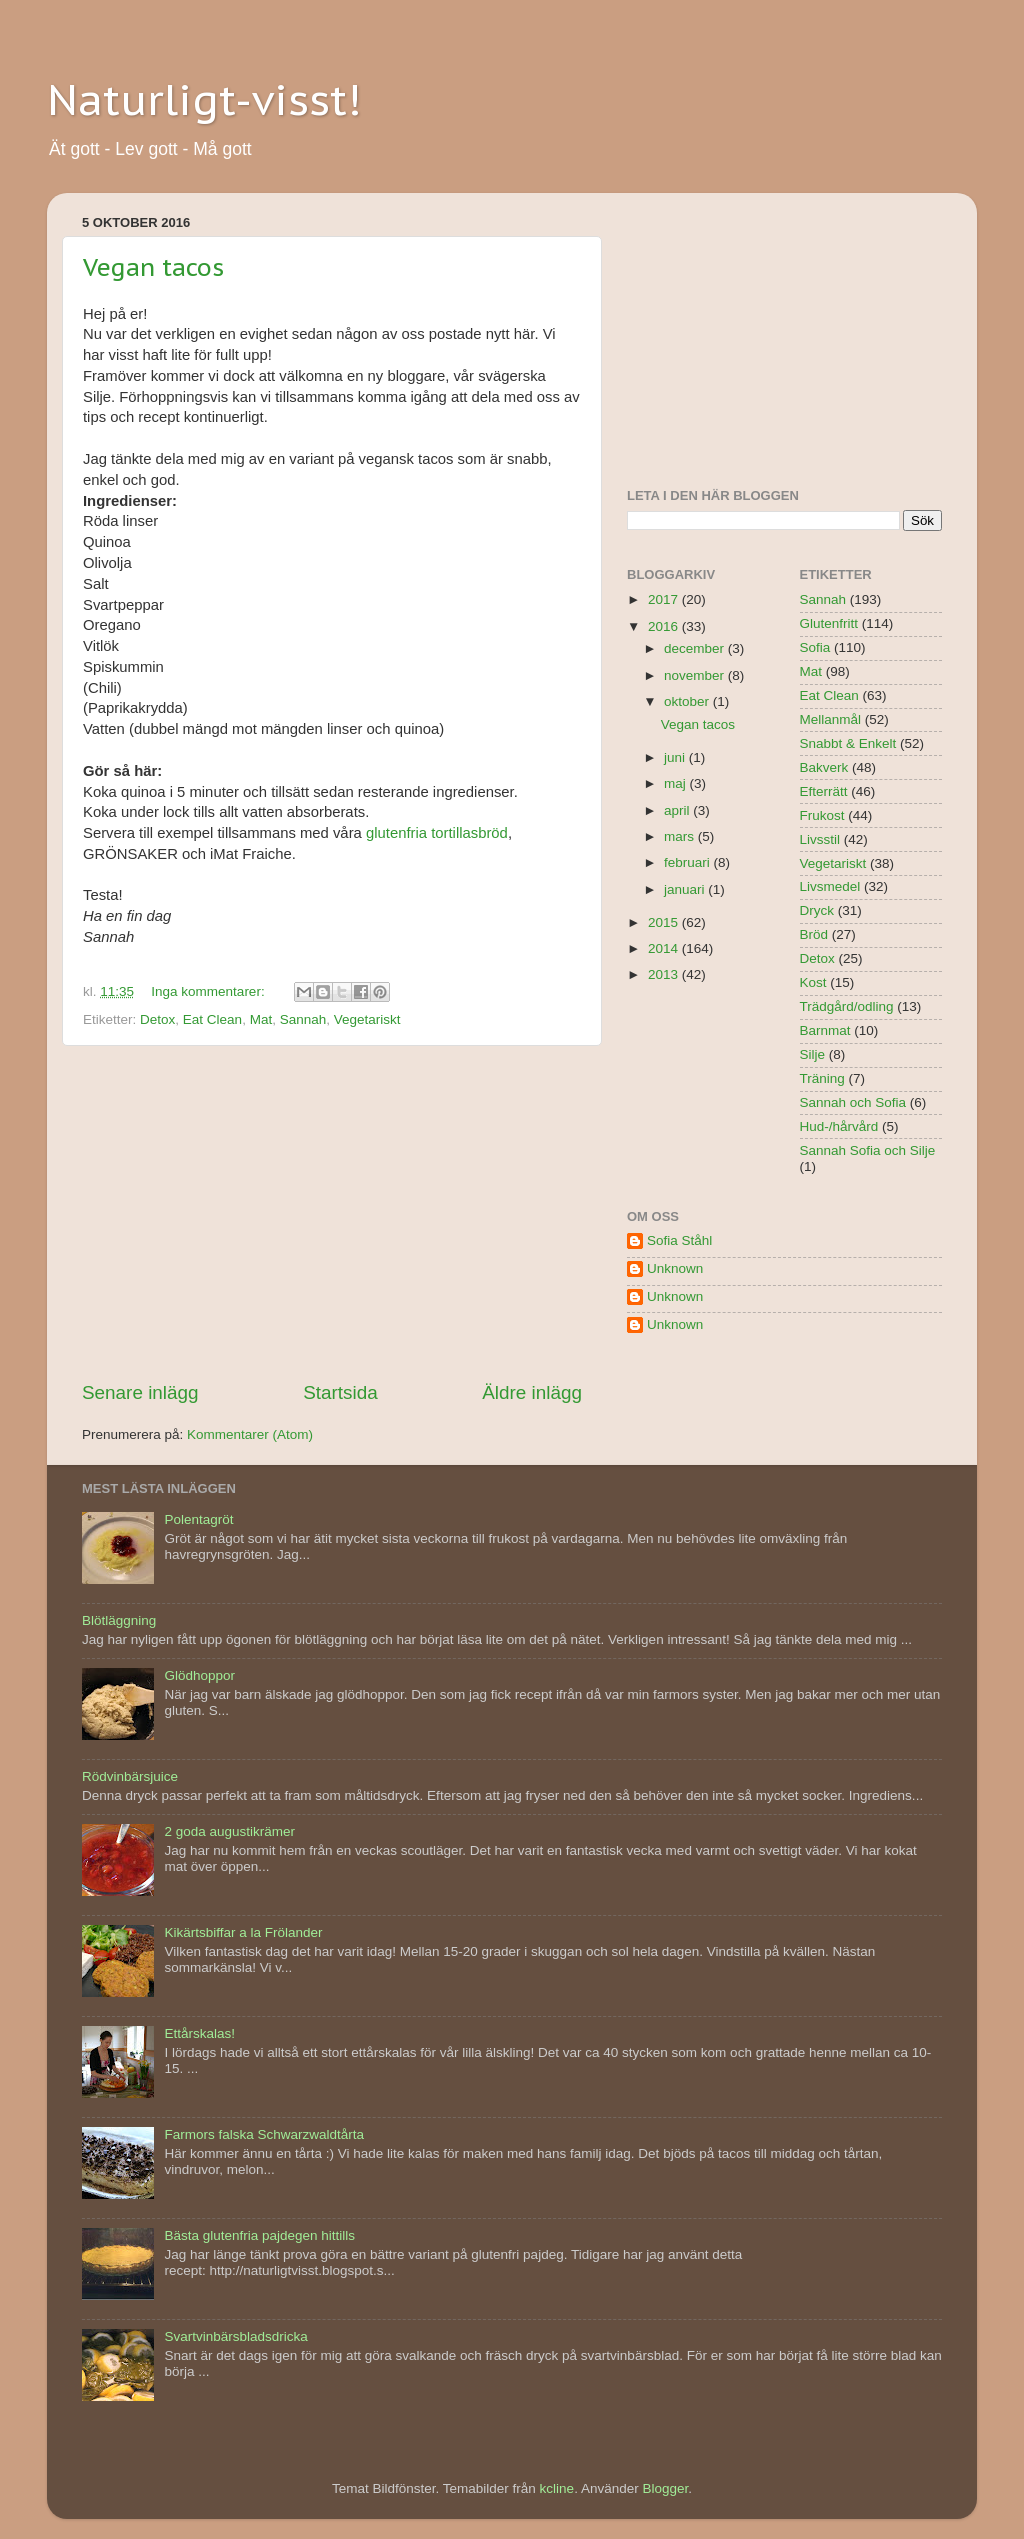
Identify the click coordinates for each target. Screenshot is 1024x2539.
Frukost (822, 815)
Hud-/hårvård (839, 1126)
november (696, 675)
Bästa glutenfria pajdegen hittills (259, 2235)
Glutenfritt (829, 623)
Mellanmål (831, 719)
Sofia (815, 647)
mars (681, 836)
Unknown (675, 1268)
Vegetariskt (367, 1019)
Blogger (665, 2488)
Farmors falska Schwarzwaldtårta (264, 2134)
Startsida (340, 1392)
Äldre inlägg (532, 1392)
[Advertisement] (332, 1213)
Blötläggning (119, 1620)
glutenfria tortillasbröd (437, 833)
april (678, 810)
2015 (665, 922)
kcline (557, 2488)
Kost (813, 982)
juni (676, 757)
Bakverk (824, 767)
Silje (813, 1054)
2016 (665, 626)
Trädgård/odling (847, 1006)
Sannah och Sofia (853, 1102)
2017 (665, 599)
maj (677, 783)
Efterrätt (824, 791)
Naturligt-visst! (204, 99)
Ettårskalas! (199, 2033)
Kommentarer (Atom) (250, 1434)
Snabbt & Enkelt (848, 743)
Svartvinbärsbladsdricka (235, 2336)
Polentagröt (198, 1519)
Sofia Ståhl (679, 1240)
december (696, 648)
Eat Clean (212, 1019)
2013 (665, 974)
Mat (261, 1019)
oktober (688, 701)
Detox (157, 1019)
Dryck (817, 910)
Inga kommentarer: (209, 991)
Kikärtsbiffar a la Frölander (243, 1932)
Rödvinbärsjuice (130, 1776)
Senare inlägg (140, 1392)
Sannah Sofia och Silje (868, 1150)
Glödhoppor (199, 1675)
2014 (665, 948)
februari (689, 862)
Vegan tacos (153, 267)
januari (686, 889)
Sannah (303, 1019)
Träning (822, 1078)
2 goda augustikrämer (229, 1831)
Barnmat (825, 1030)
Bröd (814, 934)
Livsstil (820, 839)
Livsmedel (830, 886)
